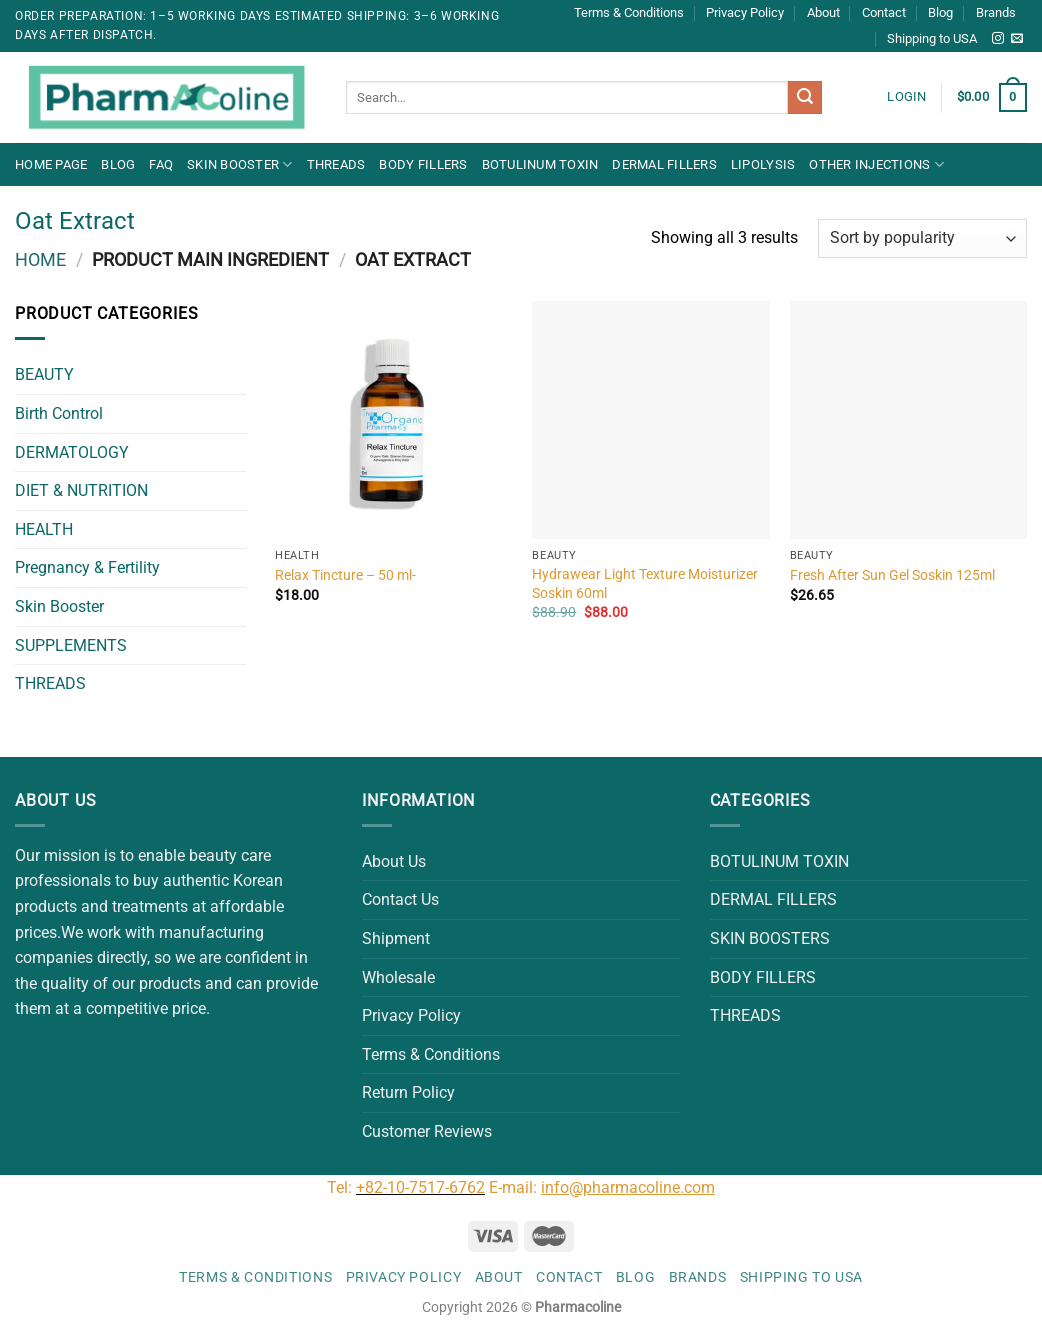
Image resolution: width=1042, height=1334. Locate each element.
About (823, 12)
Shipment (396, 938)
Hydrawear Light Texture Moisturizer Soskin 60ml (645, 584)
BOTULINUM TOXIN (540, 164)
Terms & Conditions (629, 12)
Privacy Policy (745, 12)
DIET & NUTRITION (81, 490)
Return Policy (408, 1092)
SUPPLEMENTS (71, 645)
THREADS (336, 164)
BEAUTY (44, 374)
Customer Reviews (427, 1131)
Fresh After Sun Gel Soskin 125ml (892, 575)
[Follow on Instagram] (998, 39)
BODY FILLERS (423, 164)
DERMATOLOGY (72, 452)
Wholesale (398, 977)
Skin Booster (240, 164)
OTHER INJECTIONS (876, 164)
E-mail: (602, 1187)
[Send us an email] (1017, 39)
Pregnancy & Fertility (87, 567)
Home (40, 259)
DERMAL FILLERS (664, 164)
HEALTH (44, 529)
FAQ (161, 164)
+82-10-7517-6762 (420, 1187)
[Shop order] (922, 238)
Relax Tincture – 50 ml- (345, 575)
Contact (884, 12)
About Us (394, 861)
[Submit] (805, 98)
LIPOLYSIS (763, 164)
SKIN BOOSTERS (770, 938)
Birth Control (59, 413)
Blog (940, 12)
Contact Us (400, 899)
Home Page (51, 164)
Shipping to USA (932, 38)
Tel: (341, 1187)
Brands (996, 12)
